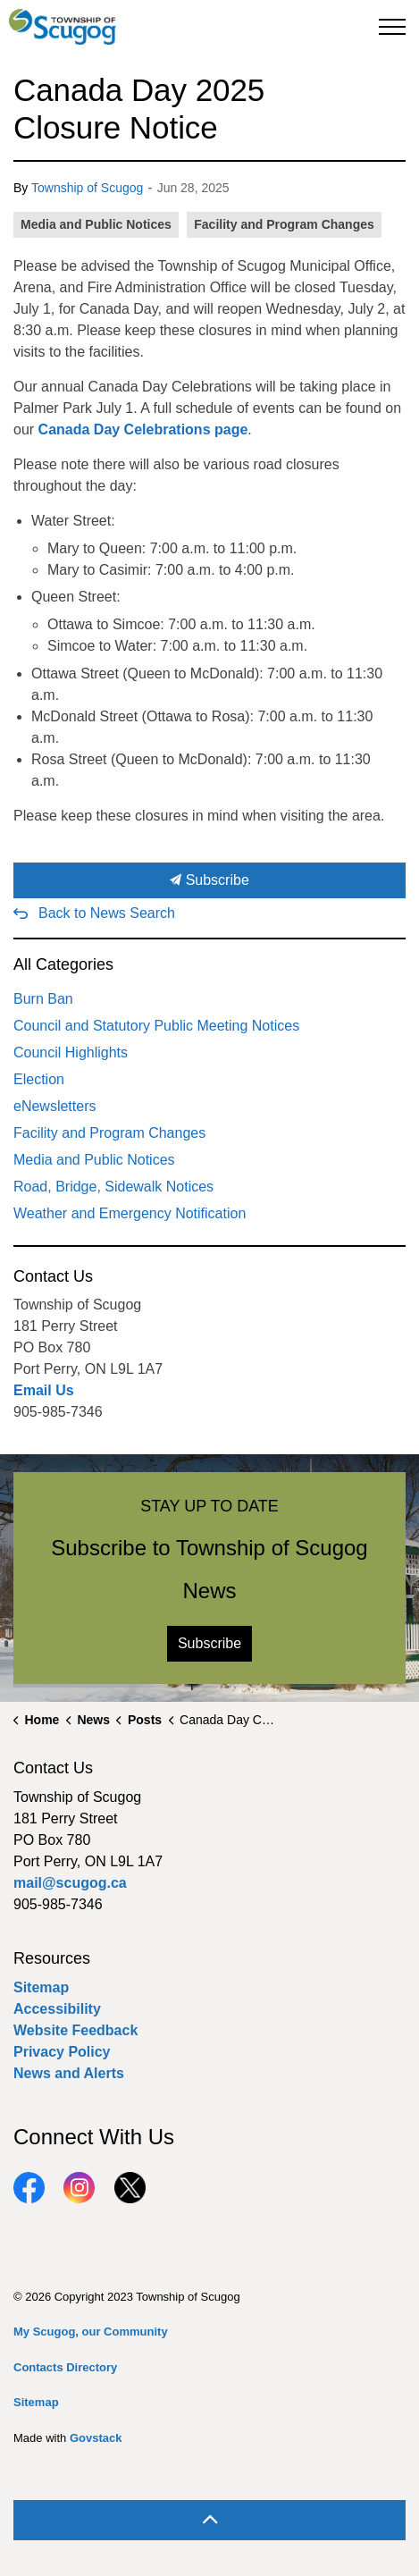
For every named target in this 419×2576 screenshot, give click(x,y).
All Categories (63, 964)
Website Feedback (75, 2030)
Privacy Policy (62, 2051)
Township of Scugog (87, 188)
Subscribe (209, 880)
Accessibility (57, 2008)
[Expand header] (392, 27)
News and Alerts (68, 2073)
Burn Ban (43, 998)
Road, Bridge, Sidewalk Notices (113, 1186)
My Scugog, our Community (90, 2331)
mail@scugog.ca (70, 1882)
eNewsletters (54, 1106)
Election (38, 1079)
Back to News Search (106, 913)
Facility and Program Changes (284, 224)
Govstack (96, 2438)
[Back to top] (209, 2520)
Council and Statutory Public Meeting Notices (156, 1025)
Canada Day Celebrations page (143, 429)
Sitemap (41, 1987)
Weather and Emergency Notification (129, 1213)
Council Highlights (70, 1052)
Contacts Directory (65, 2367)
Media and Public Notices (96, 224)
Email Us (43, 1390)
